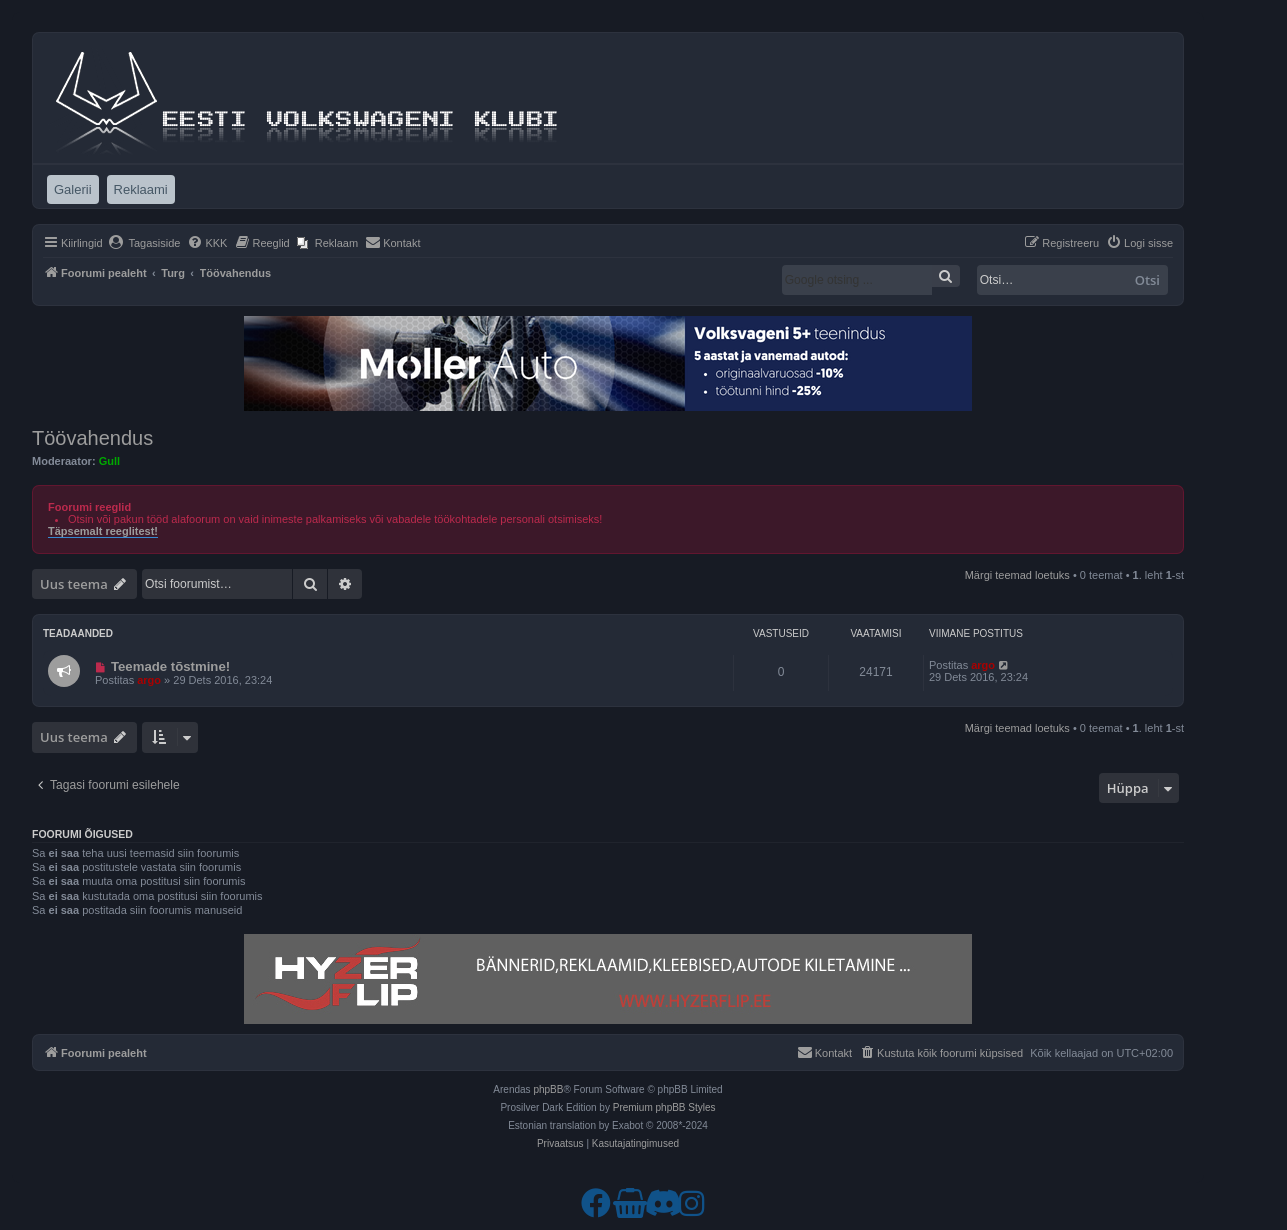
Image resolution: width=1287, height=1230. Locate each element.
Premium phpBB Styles (664, 1107)
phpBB (548, 1089)
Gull (109, 461)
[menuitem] (144, 243)
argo (149, 680)
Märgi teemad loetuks (1017, 575)
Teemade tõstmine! (170, 666)
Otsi (1147, 280)
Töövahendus (92, 438)
